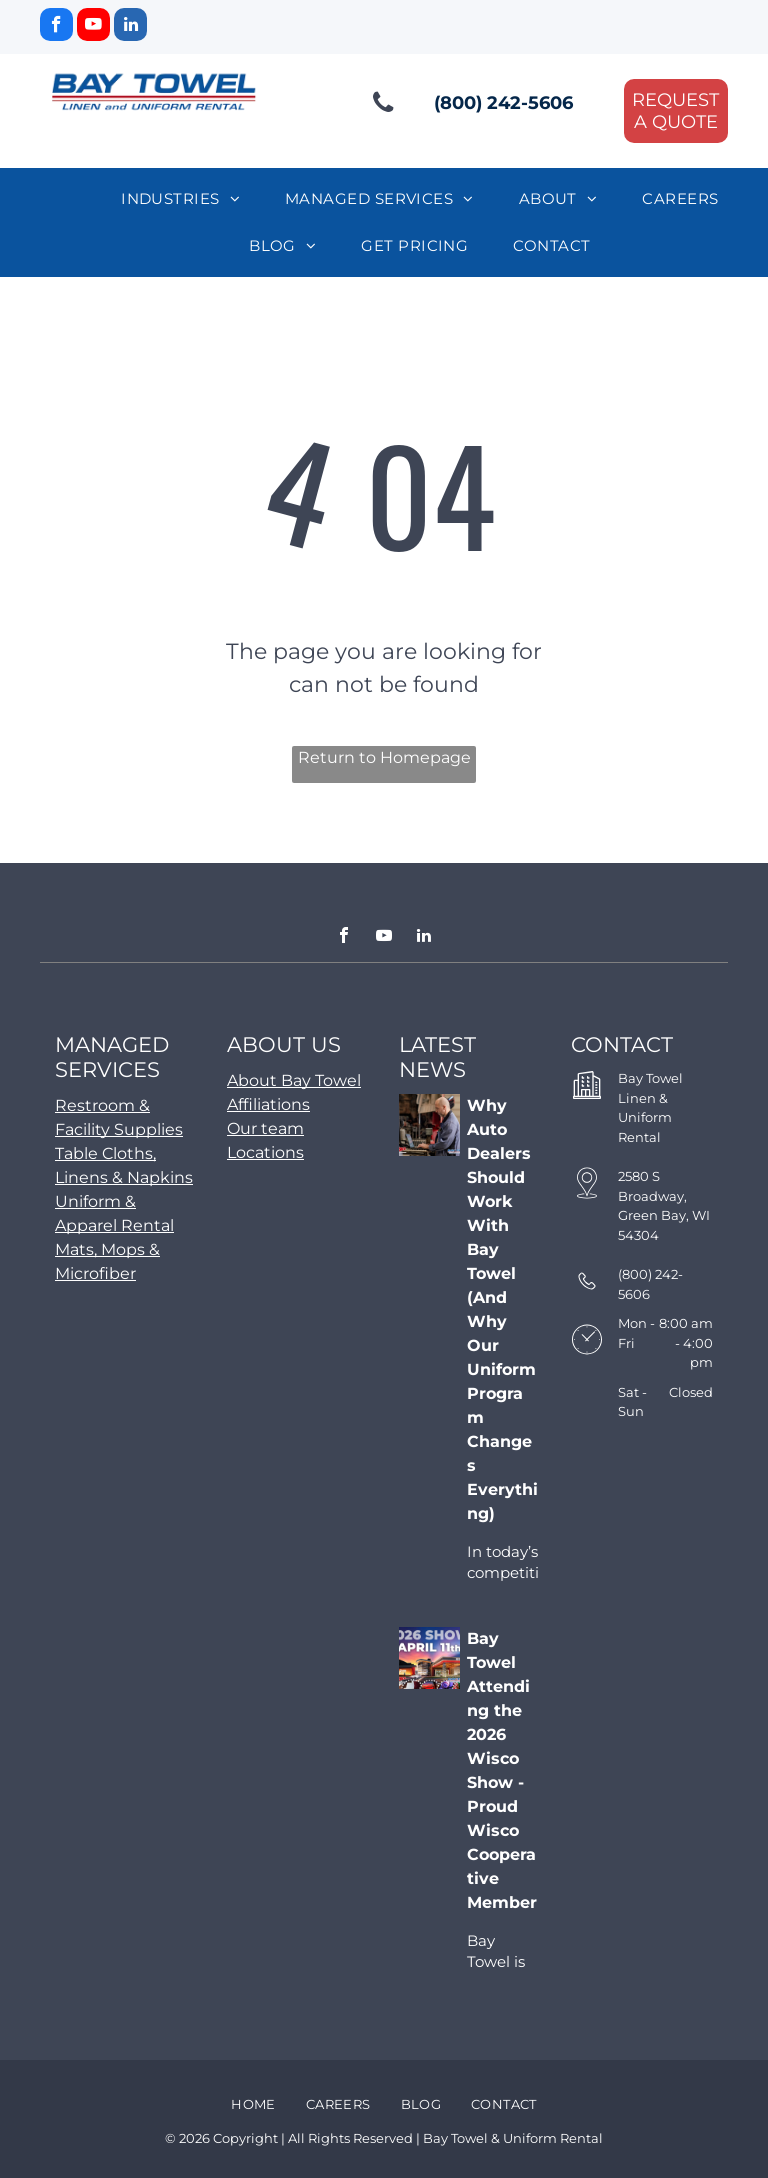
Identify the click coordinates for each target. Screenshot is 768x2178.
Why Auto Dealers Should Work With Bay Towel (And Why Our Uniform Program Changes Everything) (502, 1309)
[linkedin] (130, 27)
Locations (265, 1152)
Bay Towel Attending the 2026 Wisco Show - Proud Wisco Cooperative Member (502, 1770)
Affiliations (268, 1104)
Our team (265, 1128)
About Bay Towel (294, 1080)
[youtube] (93, 27)
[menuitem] (188, 199)
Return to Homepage (384, 757)
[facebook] (56, 27)
